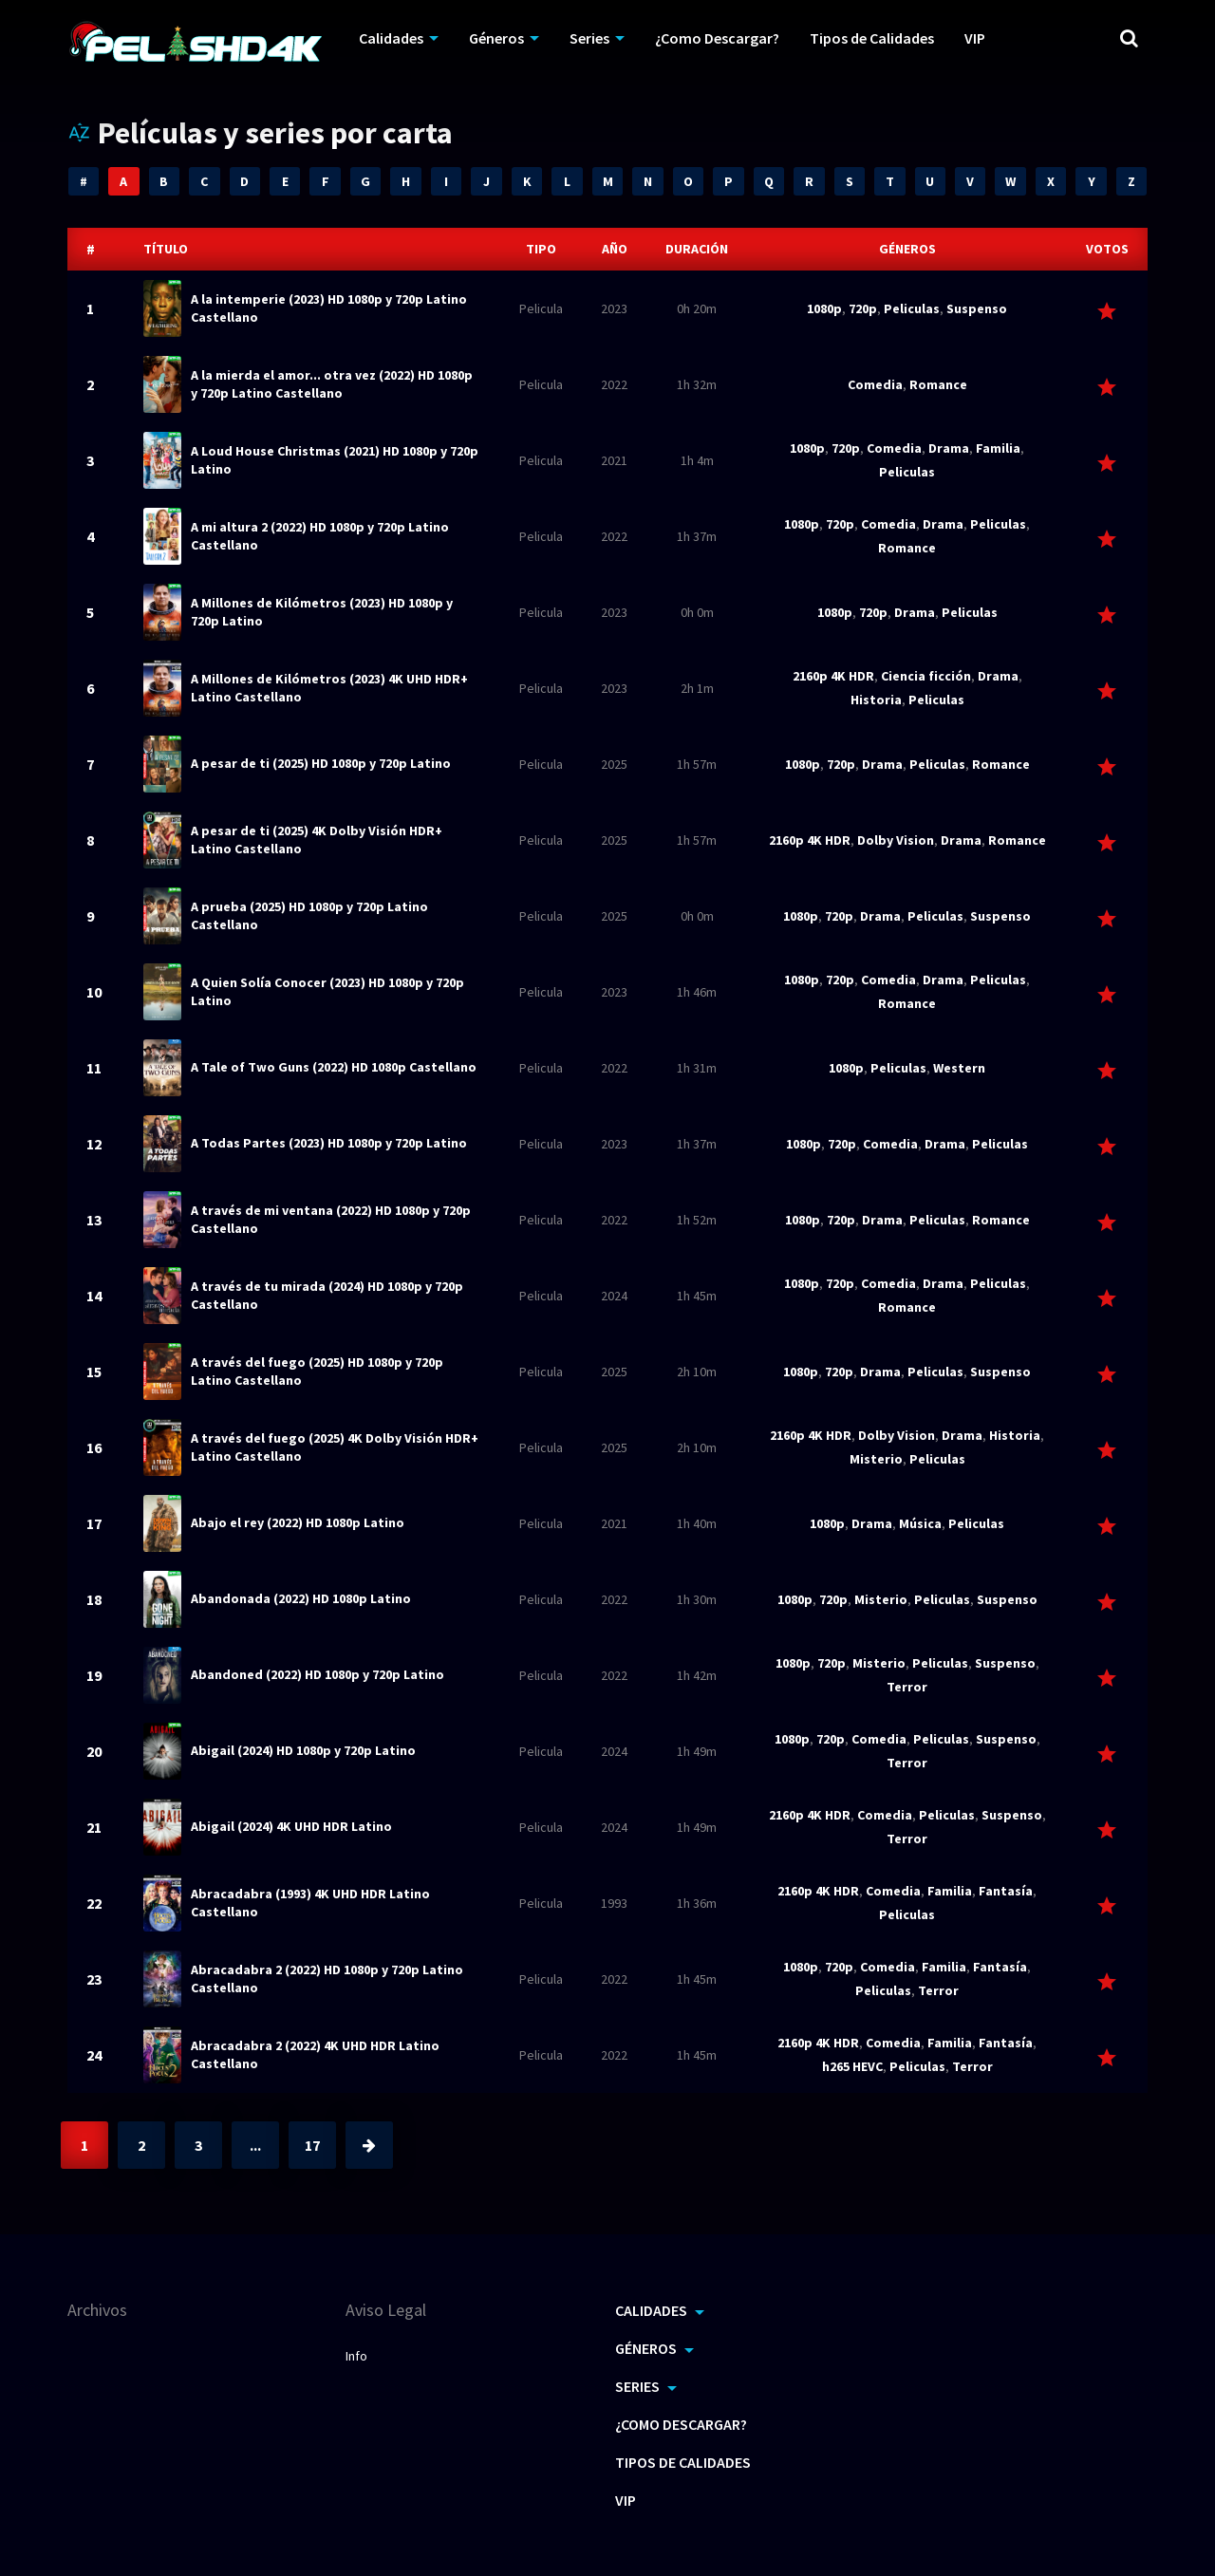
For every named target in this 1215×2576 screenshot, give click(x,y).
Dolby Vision (895, 840)
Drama (948, 448)
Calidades (391, 37)
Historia (876, 699)
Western (959, 1067)
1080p (824, 308)
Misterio (876, 1458)
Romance (938, 384)
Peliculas (912, 308)
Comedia (875, 384)
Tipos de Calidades (872, 37)
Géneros (496, 37)
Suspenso (976, 308)
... (255, 2145)
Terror (907, 1686)
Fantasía (1006, 1890)
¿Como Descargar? (717, 37)
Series (589, 37)
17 (312, 2145)
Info (356, 2355)
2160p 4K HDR (833, 675)
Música (920, 1523)
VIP (974, 37)
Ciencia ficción (926, 675)
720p (863, 308)
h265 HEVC (852, 2066)
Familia (998, 448)
